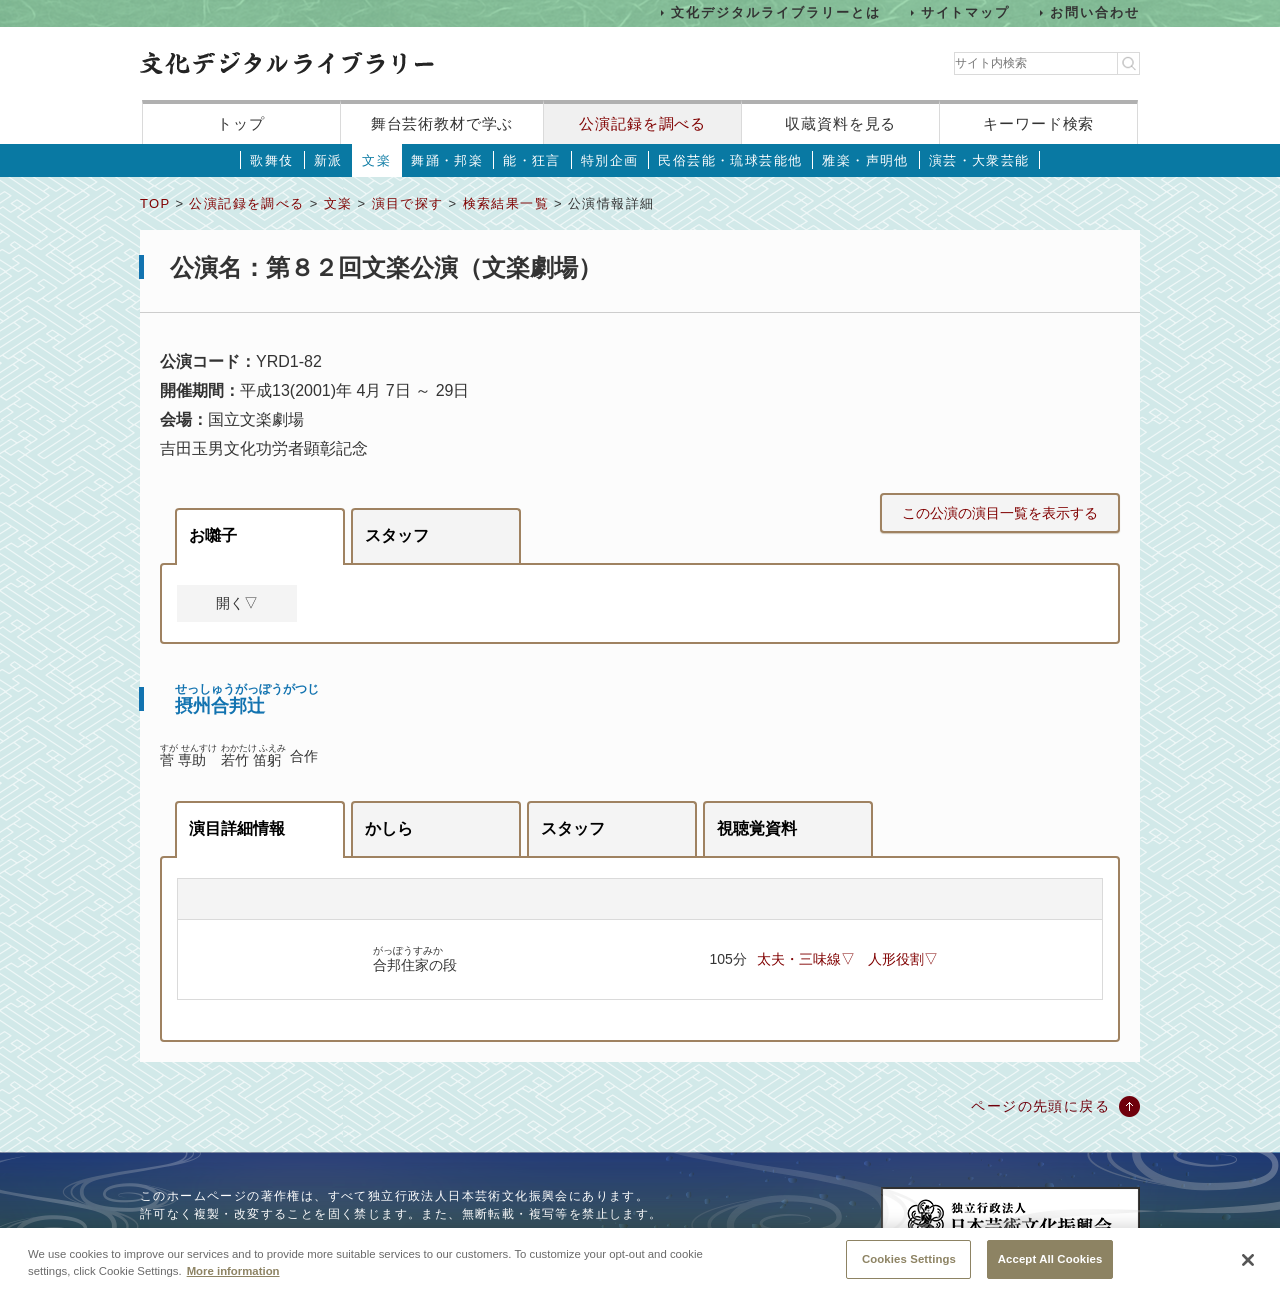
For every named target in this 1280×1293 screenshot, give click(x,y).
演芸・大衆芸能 (979, 160)
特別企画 (610, 160)
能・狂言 (532, 160)
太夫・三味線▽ (806, 959)
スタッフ (397, 535)
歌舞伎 (271, 160)
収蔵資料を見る (840, 123)
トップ (241, 123)
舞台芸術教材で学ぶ (442, 123)
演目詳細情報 (237, 828)
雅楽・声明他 (865, 160)
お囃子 (213, 535)
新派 (328, 160)
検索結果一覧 (506, 203)
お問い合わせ (1095, 12)
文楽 (376, 160)
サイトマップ (966, 12)
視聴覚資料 (757, 828)
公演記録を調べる (642, 123)
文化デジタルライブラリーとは (775, 12)
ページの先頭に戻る (1040, 1106)
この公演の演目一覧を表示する (1000, 513)
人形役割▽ (903, 959)
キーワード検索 (1038, 123)
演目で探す (408, 203)
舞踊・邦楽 (447, 160)
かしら (389, 828)
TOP (155, 203)
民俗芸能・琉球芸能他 (730, 160)
